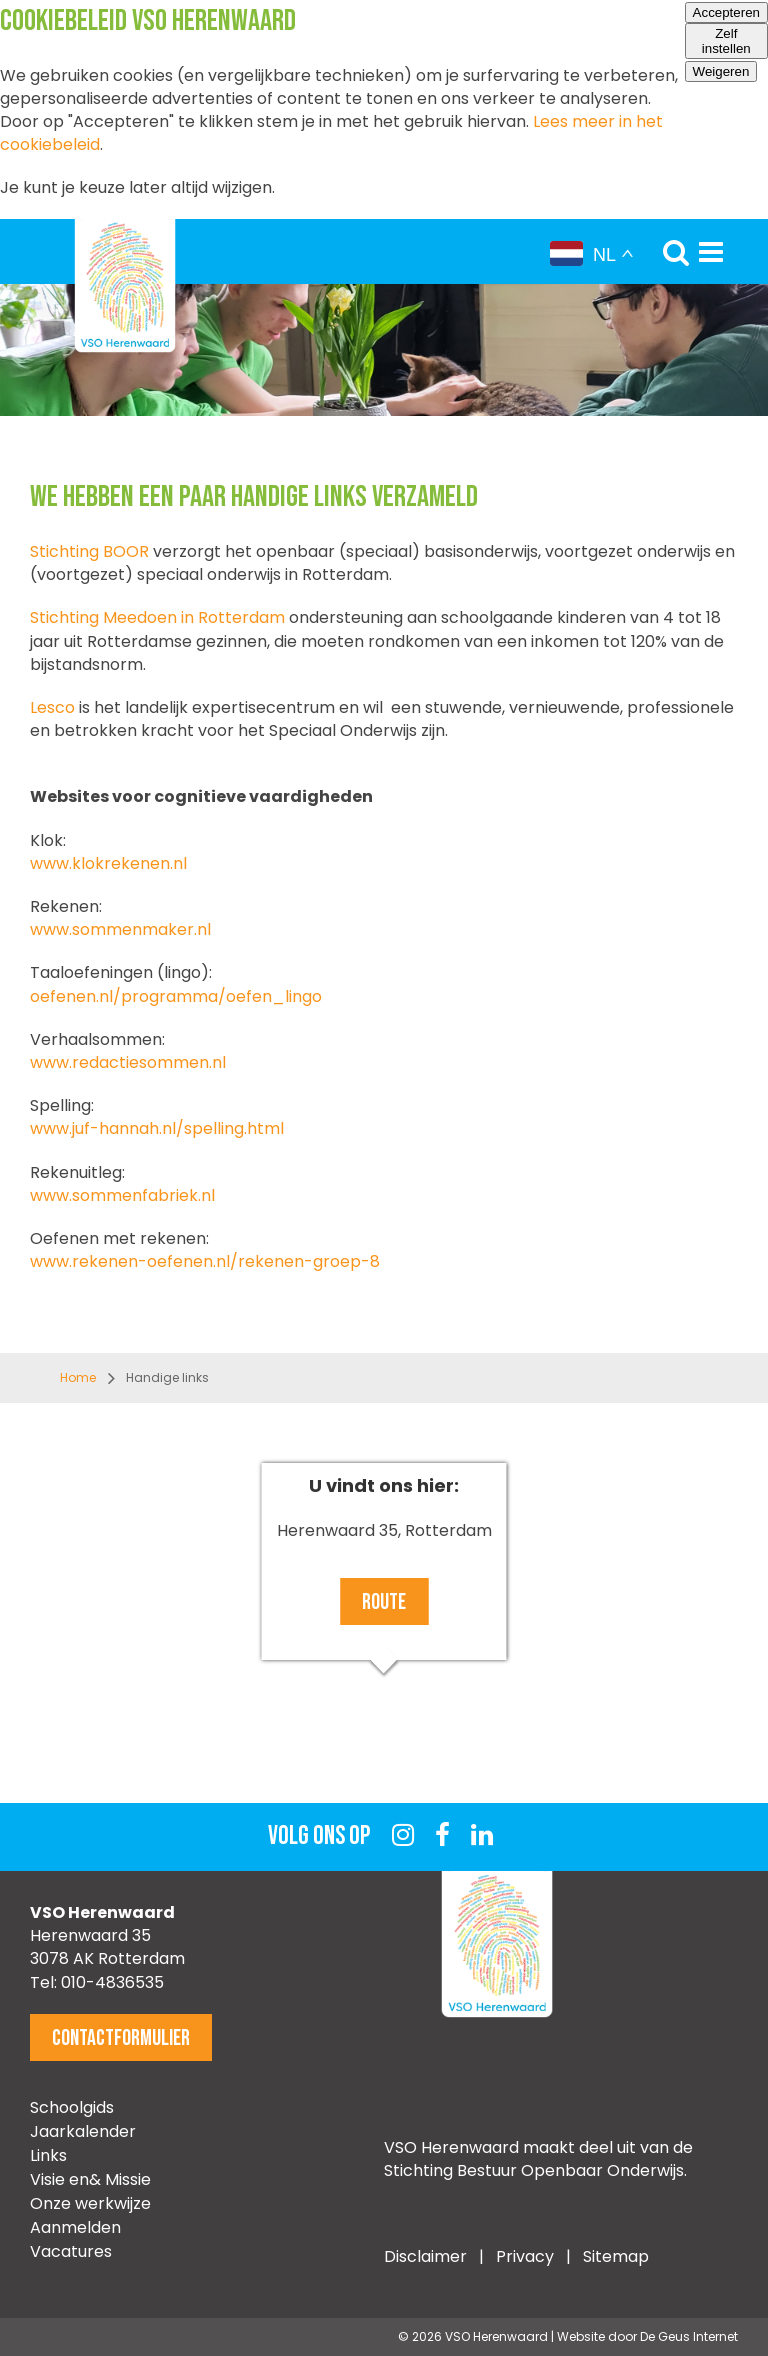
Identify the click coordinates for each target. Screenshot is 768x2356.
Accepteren (726, 12)
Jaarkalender (83, 2131)
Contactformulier (121, 2038)
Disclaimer (425, 2256)
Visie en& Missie (90, 2179)
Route (384, 1602)
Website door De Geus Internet (647, 2336)
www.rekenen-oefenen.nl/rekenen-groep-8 (205, 1261)
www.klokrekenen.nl (108, 863)
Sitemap (616, 2256)
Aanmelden (75, 2227)
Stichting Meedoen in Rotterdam (157, 617)
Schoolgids (72, 2107)
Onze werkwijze (90, 2203)
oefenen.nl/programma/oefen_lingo (176, 996)
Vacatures (71, 2251)
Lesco (52, 707)
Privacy (527, 2256)
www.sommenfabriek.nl (122, 1195)
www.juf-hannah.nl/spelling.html (157, 1128)
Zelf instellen (726, 41)
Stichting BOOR (89, 551)
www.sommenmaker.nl (120, 929)
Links (48, 2155)
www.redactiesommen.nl (128, 1062)
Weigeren (721, 71)
